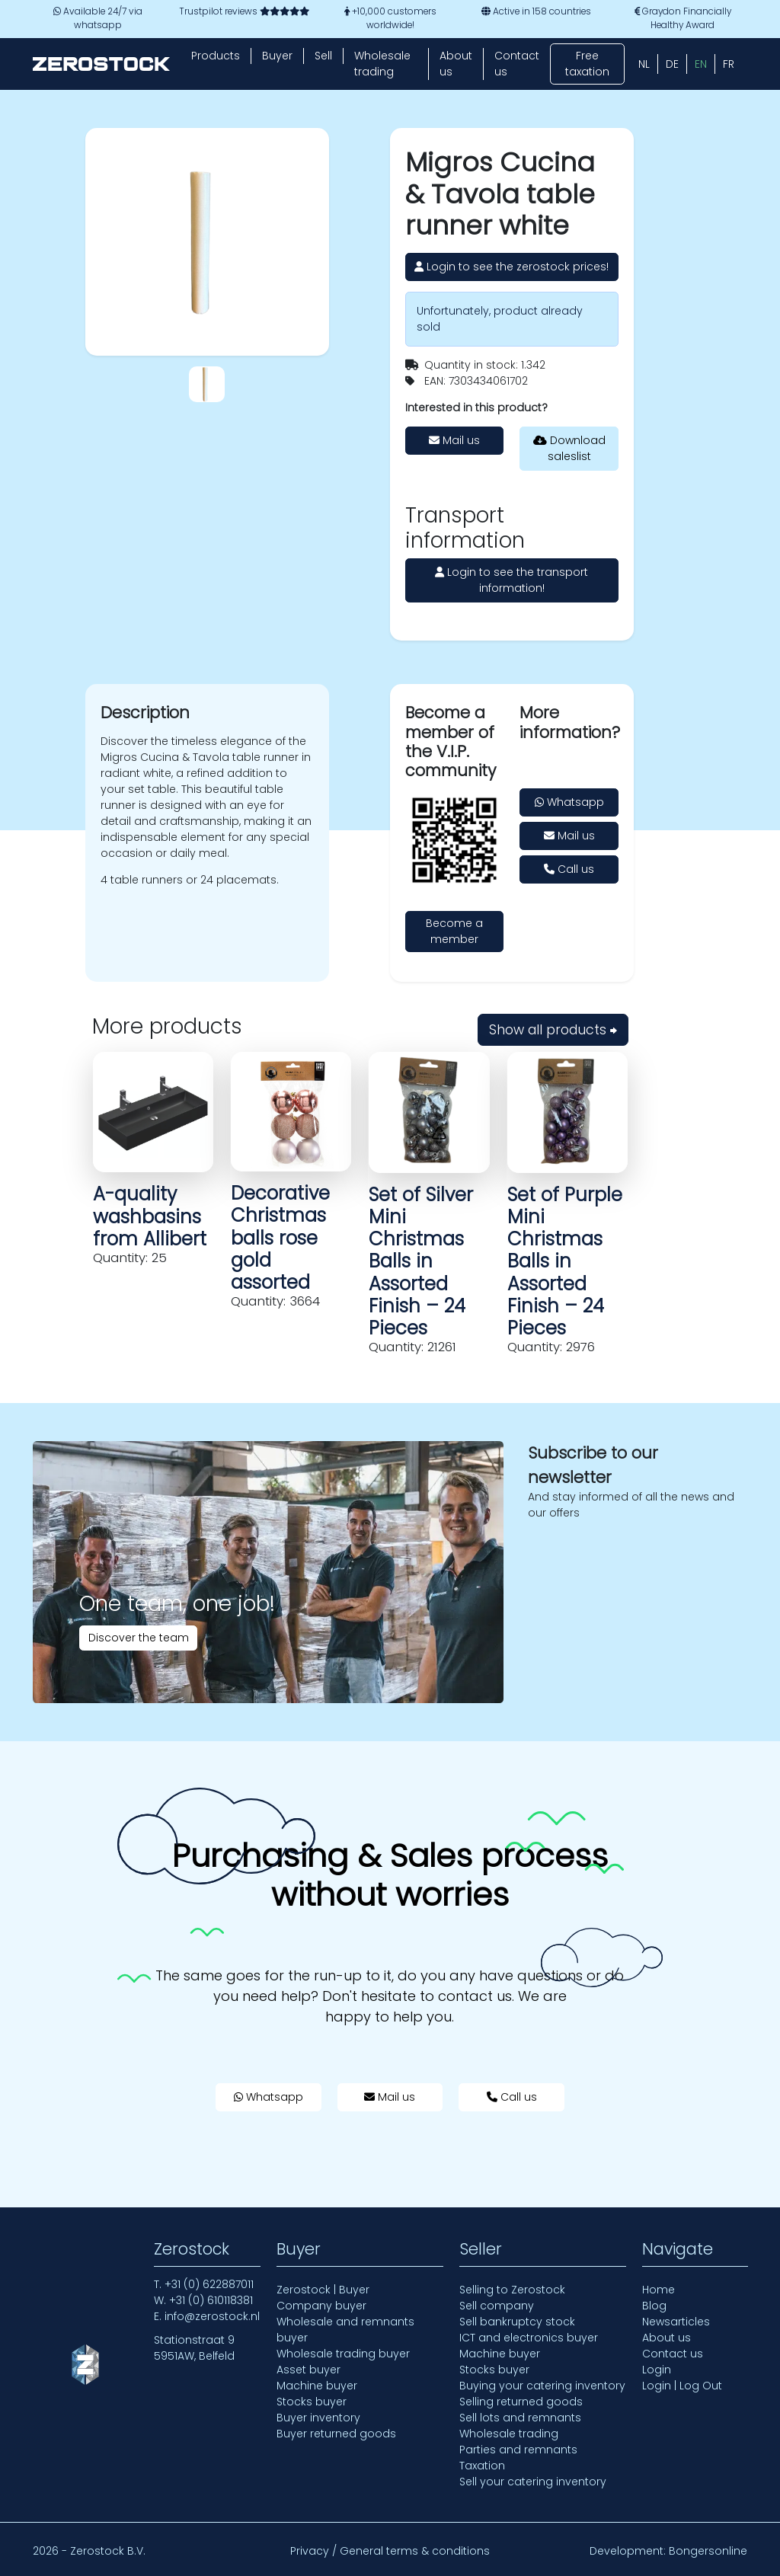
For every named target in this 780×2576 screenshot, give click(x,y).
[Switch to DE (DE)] (672, 64)
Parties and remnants (518, 2449)
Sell (323, 55)
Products (215, 55)
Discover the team (138, 1637)
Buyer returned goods (336, 2433)
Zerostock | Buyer (323, 2289)
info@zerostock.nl (212, 2316)
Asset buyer (308, 2369)
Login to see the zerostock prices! (511, 266)
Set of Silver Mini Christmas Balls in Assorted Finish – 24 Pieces (421, 1261)
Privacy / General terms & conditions (390, 2550)
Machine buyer (317, 2385)
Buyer (277, 55)
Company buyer (321, 2305)
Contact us (516, 63)
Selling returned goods (521, 2401)
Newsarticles (676, 2321)
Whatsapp (569, 802)
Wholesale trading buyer (343, 2353)
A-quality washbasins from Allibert (149, 1216)
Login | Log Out (682, 2385)
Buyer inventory (318, 2417)
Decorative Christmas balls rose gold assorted (280, 1238)
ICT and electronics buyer (528, 2337)
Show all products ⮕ (553, 1030)
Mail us (454, 440)
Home (658, 2289)
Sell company (496, 2305)
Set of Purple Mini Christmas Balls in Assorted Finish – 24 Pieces (564, 1261)
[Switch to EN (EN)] (700, 64)
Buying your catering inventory (542, 2385)
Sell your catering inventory (532, 2481)
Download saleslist (569, 448)
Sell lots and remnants (520, 2417)
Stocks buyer (312, 2401)
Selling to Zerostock (512, 2289)
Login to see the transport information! (511, 580)
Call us (569, 869)
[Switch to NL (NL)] (644, 64)
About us (456, 63)
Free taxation (587, 63)
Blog (654, 2305)
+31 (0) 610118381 (211, 2300)
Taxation (482, 2465)
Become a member (454, 931)
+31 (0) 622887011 (209, 2284)
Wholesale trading (382, 63)
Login (656, 2369)
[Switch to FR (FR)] (728, 64)
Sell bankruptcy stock (517, 2321)
